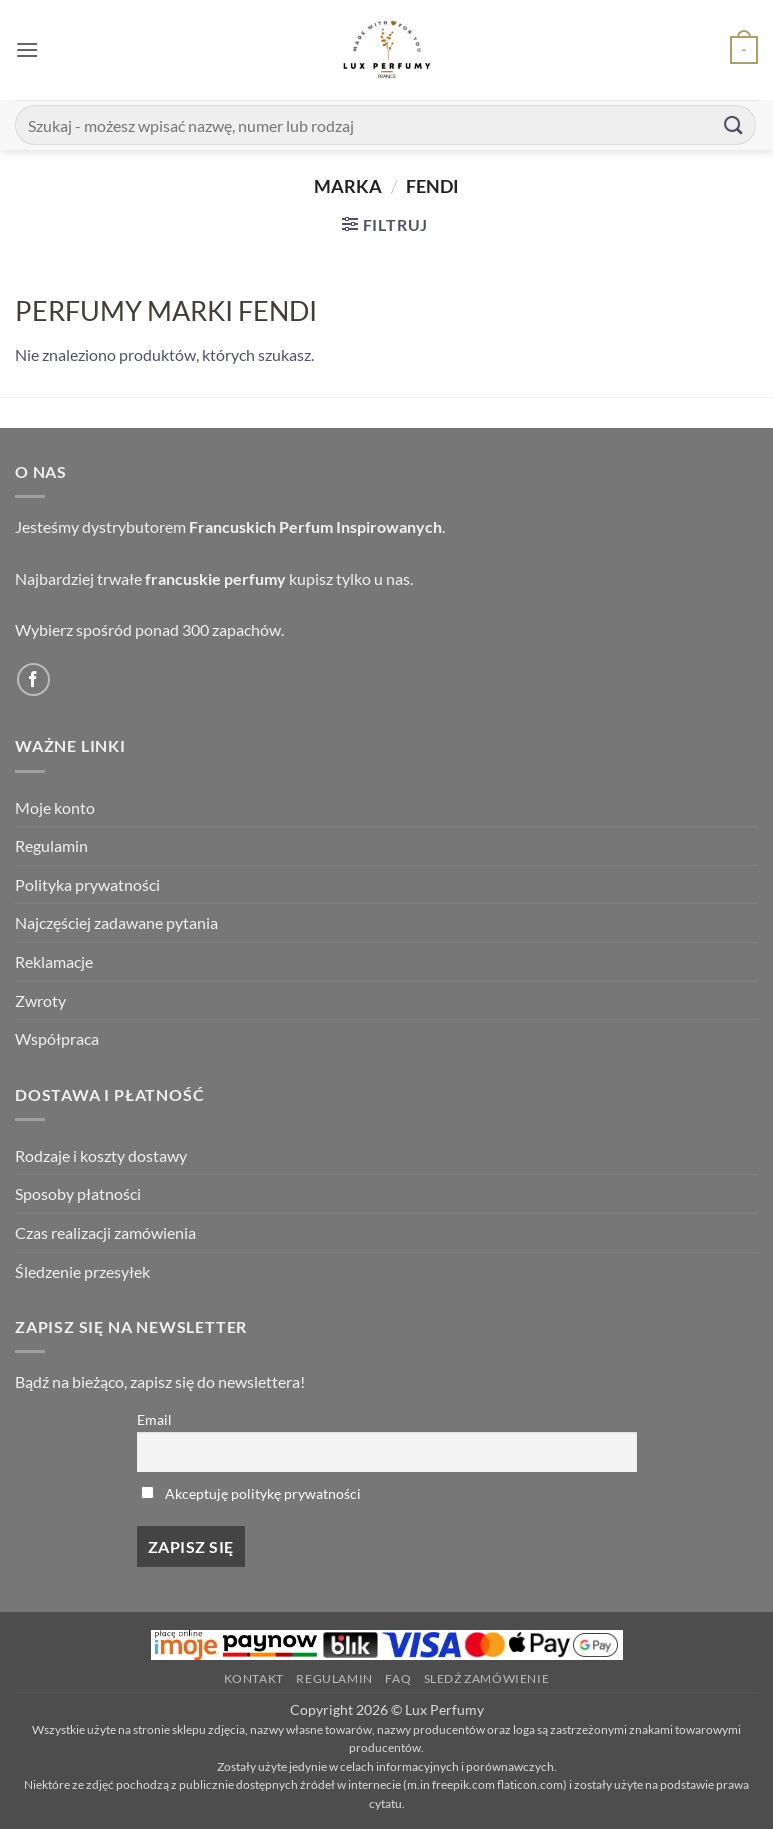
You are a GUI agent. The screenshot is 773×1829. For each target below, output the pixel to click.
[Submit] (734, 124)
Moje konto (55, 807)
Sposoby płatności (78, 1193)
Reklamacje (54, 961)
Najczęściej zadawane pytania (116, 922)
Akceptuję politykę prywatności (263, 1493)
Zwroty (40, 1000)
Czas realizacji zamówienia (105, 1232)
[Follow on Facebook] (33, 679)
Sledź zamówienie (487, 1678)
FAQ (398, 1678)
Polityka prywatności (87, 884)
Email (154, 1419)
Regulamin (51, 845)
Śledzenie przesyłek (82, 1271)
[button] (27, 49)
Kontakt (254, 1678)
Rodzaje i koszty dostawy (101, 1155)
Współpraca (57, 1038)
